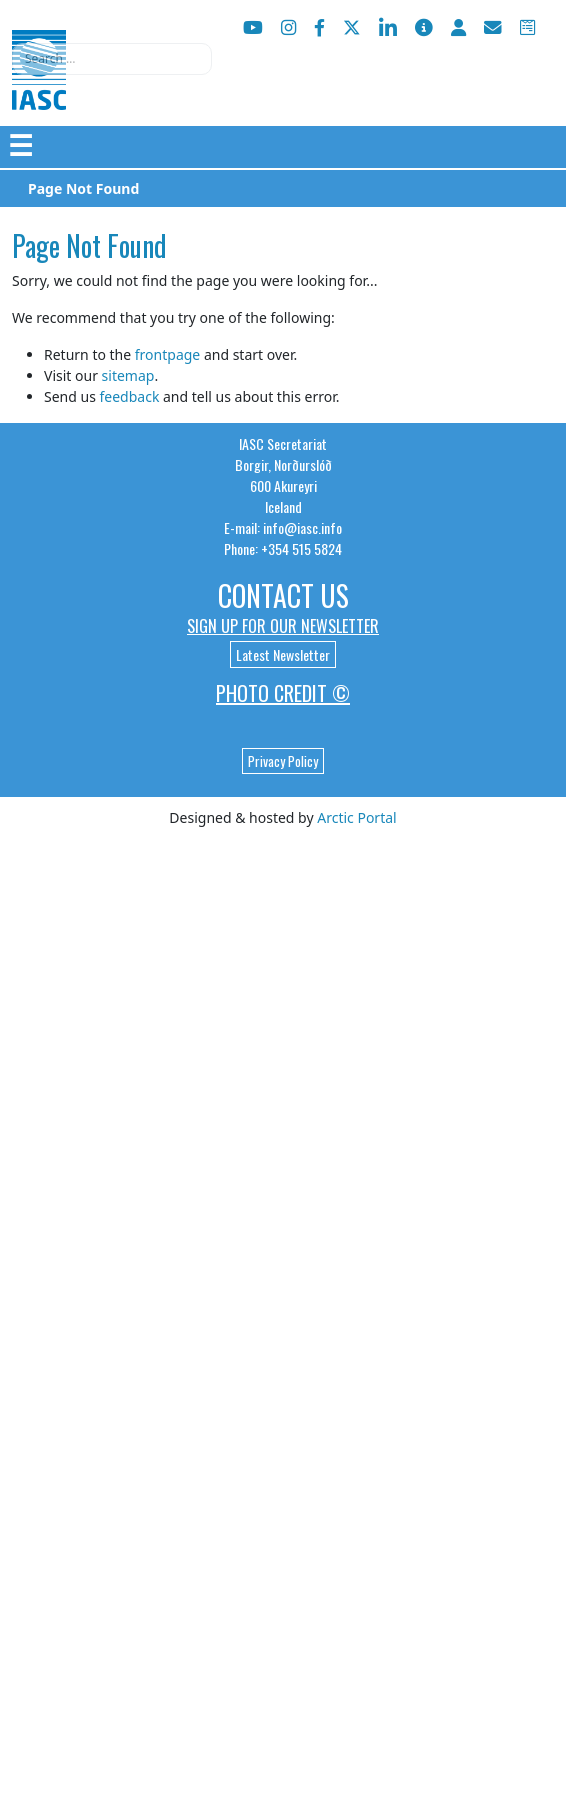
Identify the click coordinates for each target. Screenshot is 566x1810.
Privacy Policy (283, 761)
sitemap (128, 375)
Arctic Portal (356, 817)
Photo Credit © (283, 693)
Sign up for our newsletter (283, 626)
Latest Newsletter (283, 654)
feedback (129, 396)
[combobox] (112, 59)
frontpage (167, 354)
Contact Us (283, 595)
